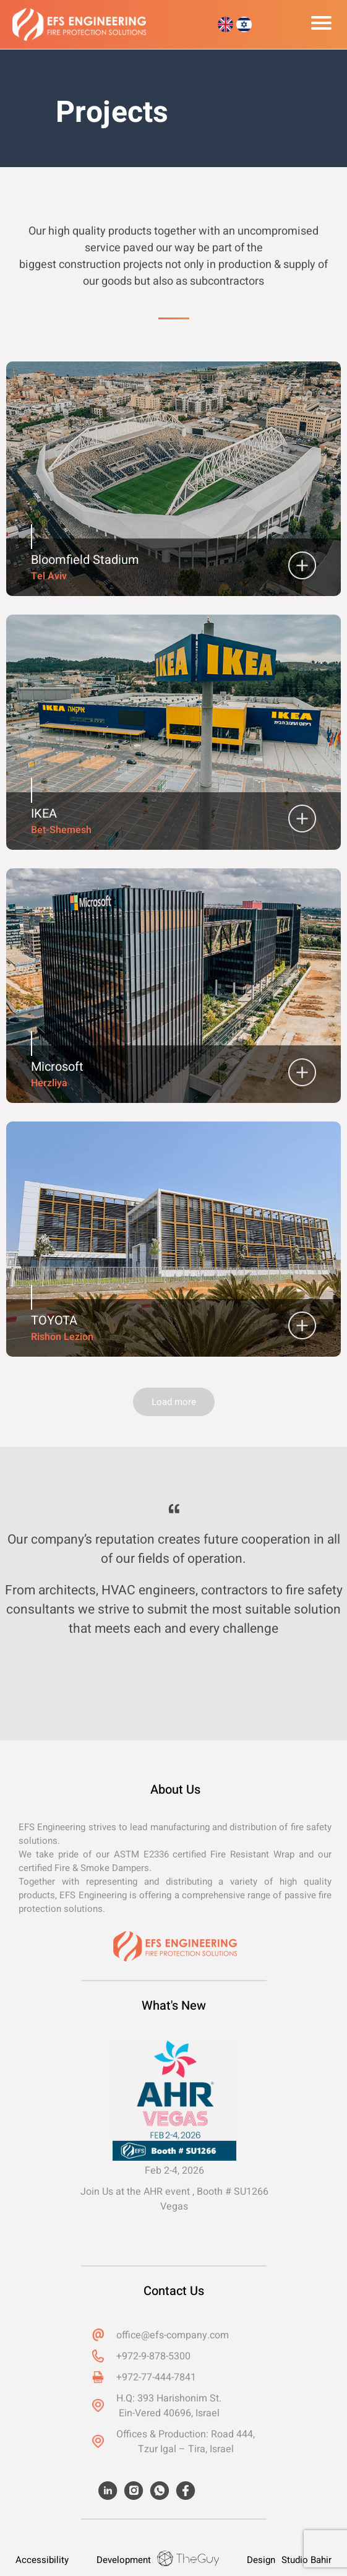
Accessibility (42, 2560)
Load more (174, 1402)
